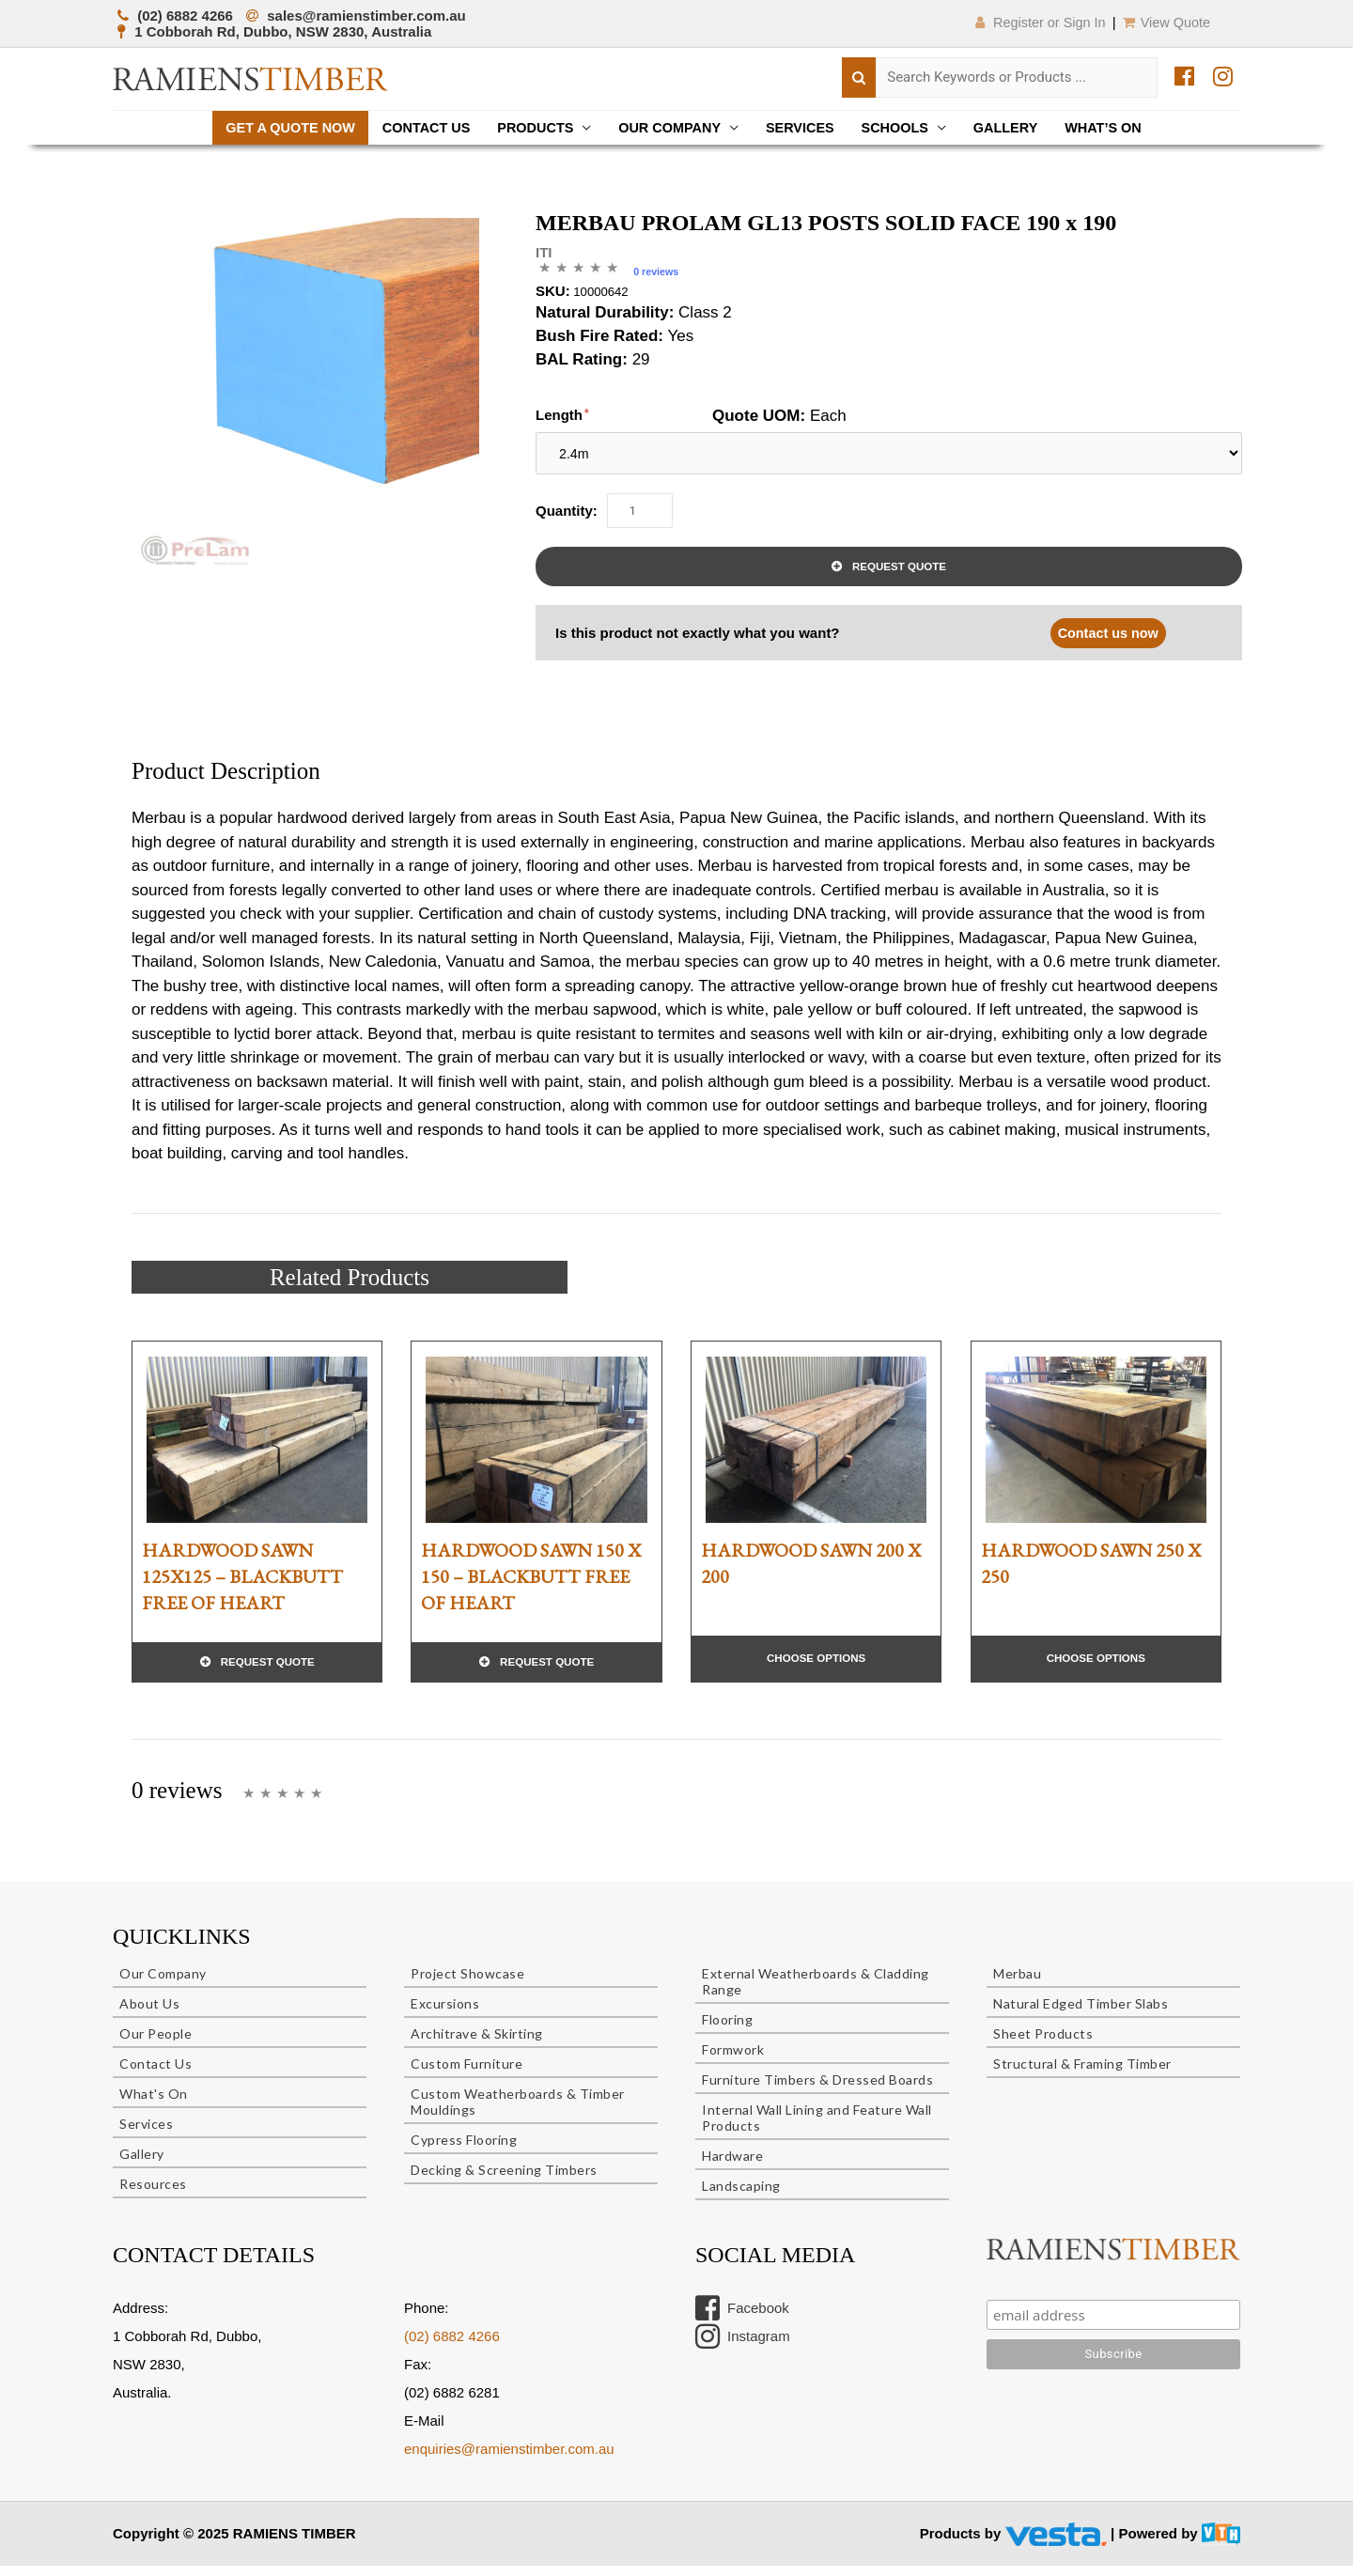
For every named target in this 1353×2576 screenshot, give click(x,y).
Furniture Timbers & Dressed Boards (817, 2091)
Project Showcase (467, 1985)
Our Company (669, 128)
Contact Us (416, 128)
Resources (153, 2195)
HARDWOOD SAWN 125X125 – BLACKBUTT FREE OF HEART (242, 1585)
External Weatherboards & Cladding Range (815, 1993)
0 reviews (657, 273)
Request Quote (899, 575)
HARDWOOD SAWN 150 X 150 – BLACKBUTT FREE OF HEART (531, 1585)
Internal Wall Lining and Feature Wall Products (817, 2129)
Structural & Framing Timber (1082, 2075)
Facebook (742, 2319)
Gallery (1017, 128)
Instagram (742, 2348)
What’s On (1119, 128)
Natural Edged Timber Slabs (1080, 2015)
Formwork (733, 2061)
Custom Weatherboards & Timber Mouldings (518, 2113)
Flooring (727, 2031)
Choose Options (816, 1668)
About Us (149, 2015)
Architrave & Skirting (477, 2045)
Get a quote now (276, 128)
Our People (155, 2045)
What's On (153, 2105)
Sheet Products (1043, 2045)
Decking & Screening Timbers (504, 2181)
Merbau (1017, 1985)
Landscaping (741, 2197)
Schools (903, 128)
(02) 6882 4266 (452, 2347)
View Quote (1165, 22)
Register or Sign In (1028, 22)
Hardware (732, 2167)
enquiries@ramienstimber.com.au (509, 2460)
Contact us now (1106, 642)
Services (804, 128)
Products (530, 128)
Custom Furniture (466, 2075)
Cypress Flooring (464, 2151)
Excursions (445, 2015)
